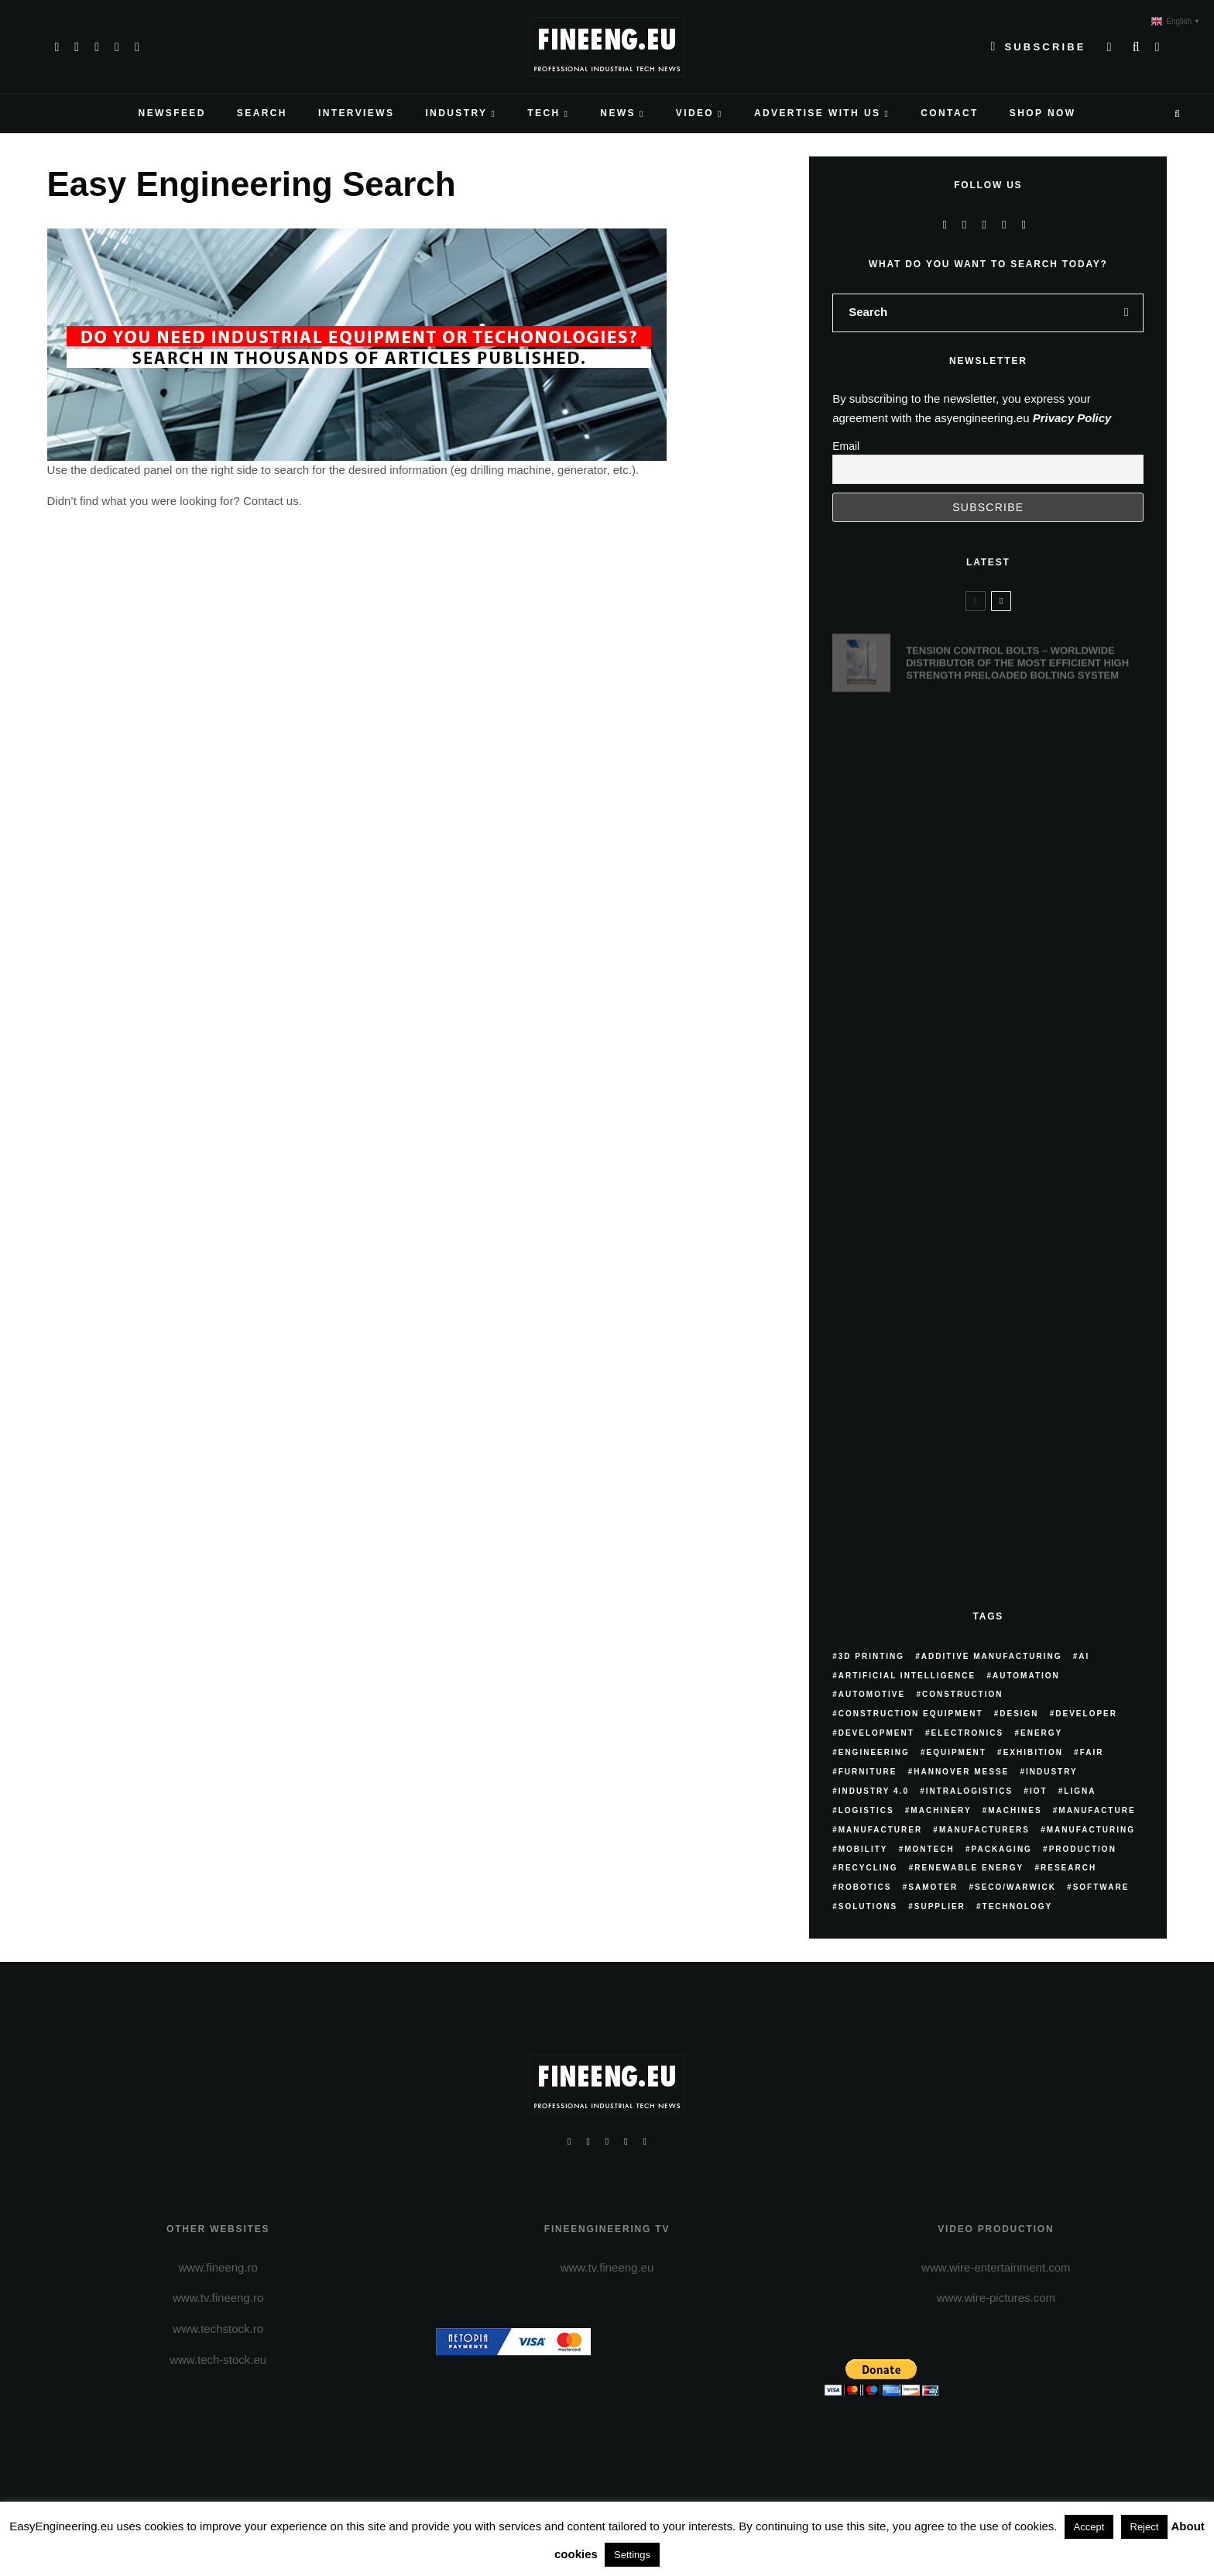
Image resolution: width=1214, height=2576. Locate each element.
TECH (543, 113)
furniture (867, 1771)
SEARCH (262, 113)
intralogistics (969, 1791)
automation (1026, 1675)
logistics (866, 1810)
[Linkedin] (137, 47)
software (1101, 1887)
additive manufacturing (991, 1656)
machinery (940, 1810)
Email (845, 446)
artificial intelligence (907, 1675)
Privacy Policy (1072, 417)
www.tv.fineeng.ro (218, 2297)
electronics (967, 1733)
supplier (939, 1906)
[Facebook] (57, 47)
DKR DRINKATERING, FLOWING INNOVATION (1015, 738)
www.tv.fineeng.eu (607, 2267)
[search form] (971, 312)
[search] (1126, 312)
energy (1041, 1733)
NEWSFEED (172, 113)
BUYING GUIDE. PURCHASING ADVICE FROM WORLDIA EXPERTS (1016, 907)
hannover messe (961, 1771)
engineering (874, 1752)
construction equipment (910, 1713)
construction (962, 1694)
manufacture (1096, 1810)
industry (1052, 1771)
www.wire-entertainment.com (996, 2267)
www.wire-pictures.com (996, 2297)
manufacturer (880, 1830)
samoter (933, 1887)
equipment (956, 1752)
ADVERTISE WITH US (817, 113)
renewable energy (969, 1867)
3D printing (871, 1656)
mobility (863, 1849)
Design (1019, 1713)
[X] (77, 47)
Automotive (871, 1694)
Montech (929, 1849)
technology (1018, 1906)
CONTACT (950, 113)
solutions (867, 1906)
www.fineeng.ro (218, 2267)
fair (1092, 1752)
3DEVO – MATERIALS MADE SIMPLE (994, 820)
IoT (1039, 1791)
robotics (865, 1887)
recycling (868, 1867)
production (1082, 1849)
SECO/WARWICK (1015, 1887)
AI (1084, 1656)
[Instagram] (97, 47)
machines (1014, 1810)
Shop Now (1043, 113)
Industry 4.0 (873, 1791)
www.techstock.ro (218, 2328)
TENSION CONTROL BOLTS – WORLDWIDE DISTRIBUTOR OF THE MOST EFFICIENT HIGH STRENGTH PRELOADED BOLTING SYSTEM (1017, 655)
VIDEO (695, 113)
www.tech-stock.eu (218, 2359)
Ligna (1080, 1791)
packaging (1002, 1849)
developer (1086, 1713)
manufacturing (1091, 1830)
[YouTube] (117, 47)
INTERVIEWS (356, 113)
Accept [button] (1089, 2527)
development (876, 1733)
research (1068, 1867)
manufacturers (984, 1830)
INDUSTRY (456, 113)
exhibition (1033, 1752)
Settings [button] (632, 2555)
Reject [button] (1144, 2527)
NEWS (618, 113)
